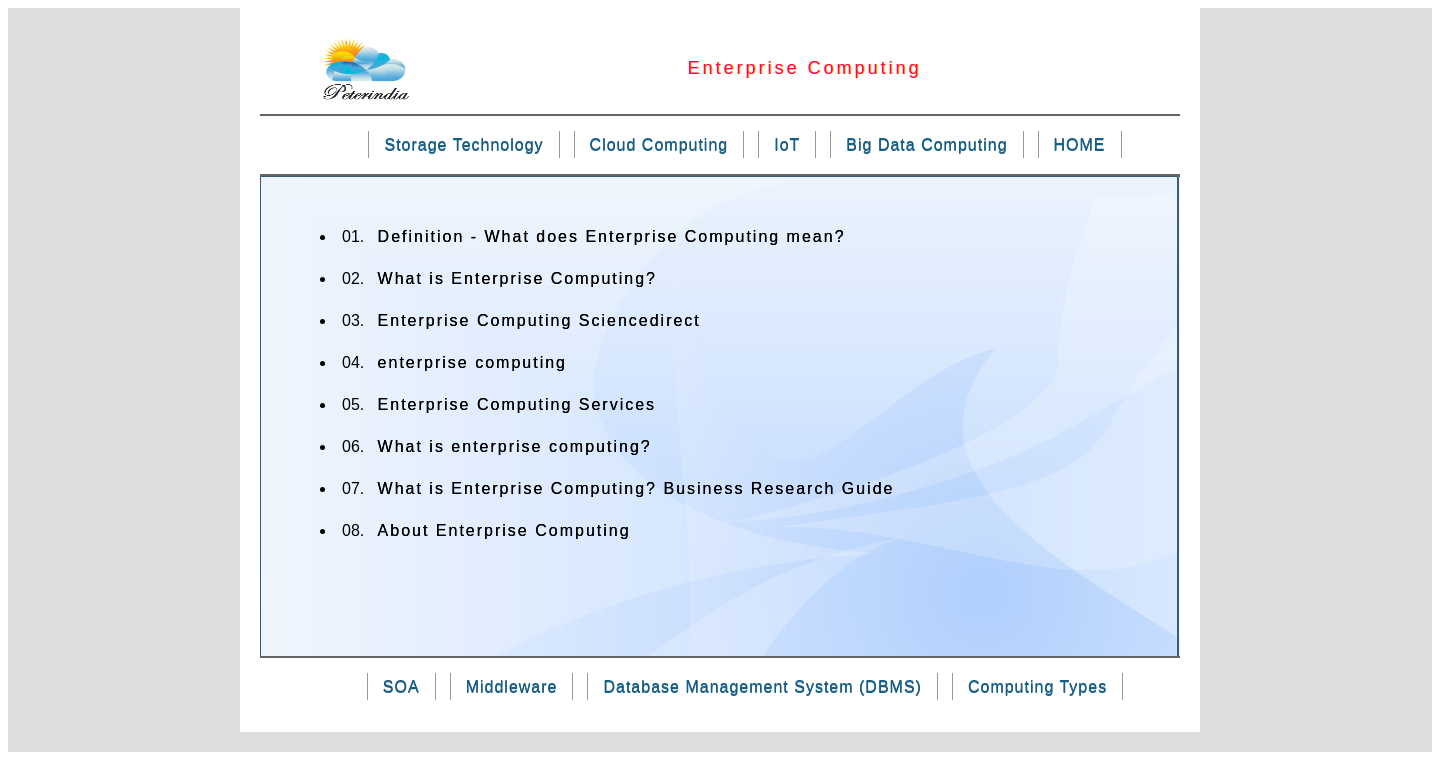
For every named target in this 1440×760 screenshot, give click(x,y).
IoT (787, 144)
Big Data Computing (926, 144)
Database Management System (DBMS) (762, 686)
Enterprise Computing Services (517, 404)
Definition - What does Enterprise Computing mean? (612, 236)
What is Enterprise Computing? (517, 278)
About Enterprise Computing (504, 530)
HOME (1080, 144)
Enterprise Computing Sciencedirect (539, 320)
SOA (401, 686)
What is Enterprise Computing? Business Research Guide (636, 488)
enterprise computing (472, 362)
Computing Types (1037, 686)
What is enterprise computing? (515, 446)
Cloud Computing (659, 144)
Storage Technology (463, 144)
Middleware (512, 686)
